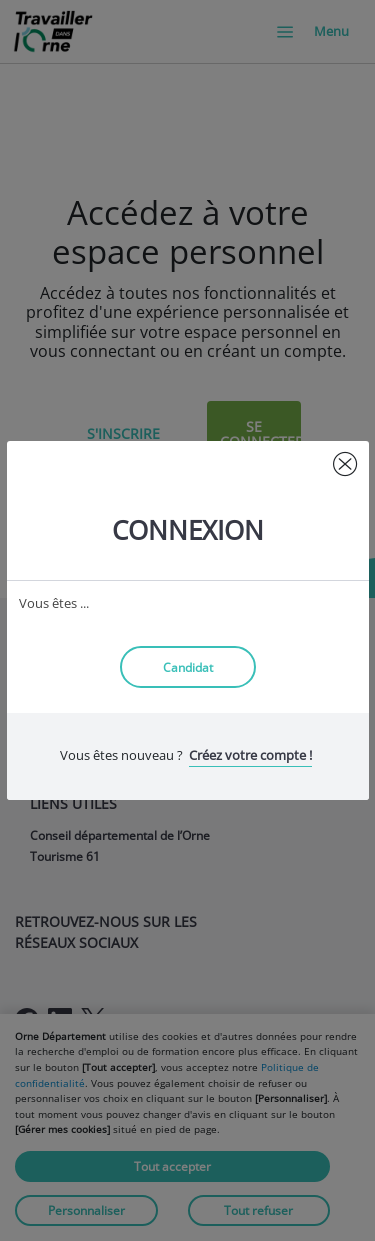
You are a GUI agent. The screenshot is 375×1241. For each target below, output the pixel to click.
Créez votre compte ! (250, 755)
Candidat (188, 667)
